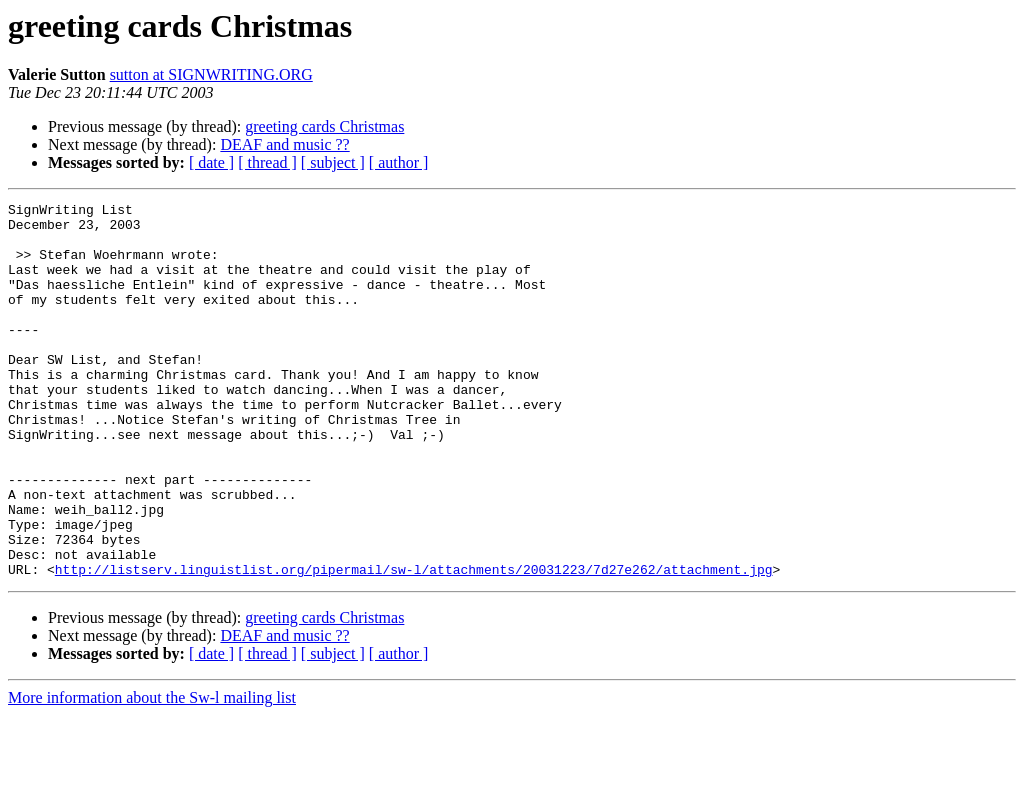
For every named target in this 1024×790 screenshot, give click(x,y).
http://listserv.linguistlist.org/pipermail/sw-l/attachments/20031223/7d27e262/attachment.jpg (414, 644)
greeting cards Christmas (324, 126)
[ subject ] (333, 162)
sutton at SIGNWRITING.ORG (211, 74)
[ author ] (399, 162)
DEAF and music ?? (284, 144)
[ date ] (211, 162)
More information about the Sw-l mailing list (152, 772)
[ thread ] (267, 162)
